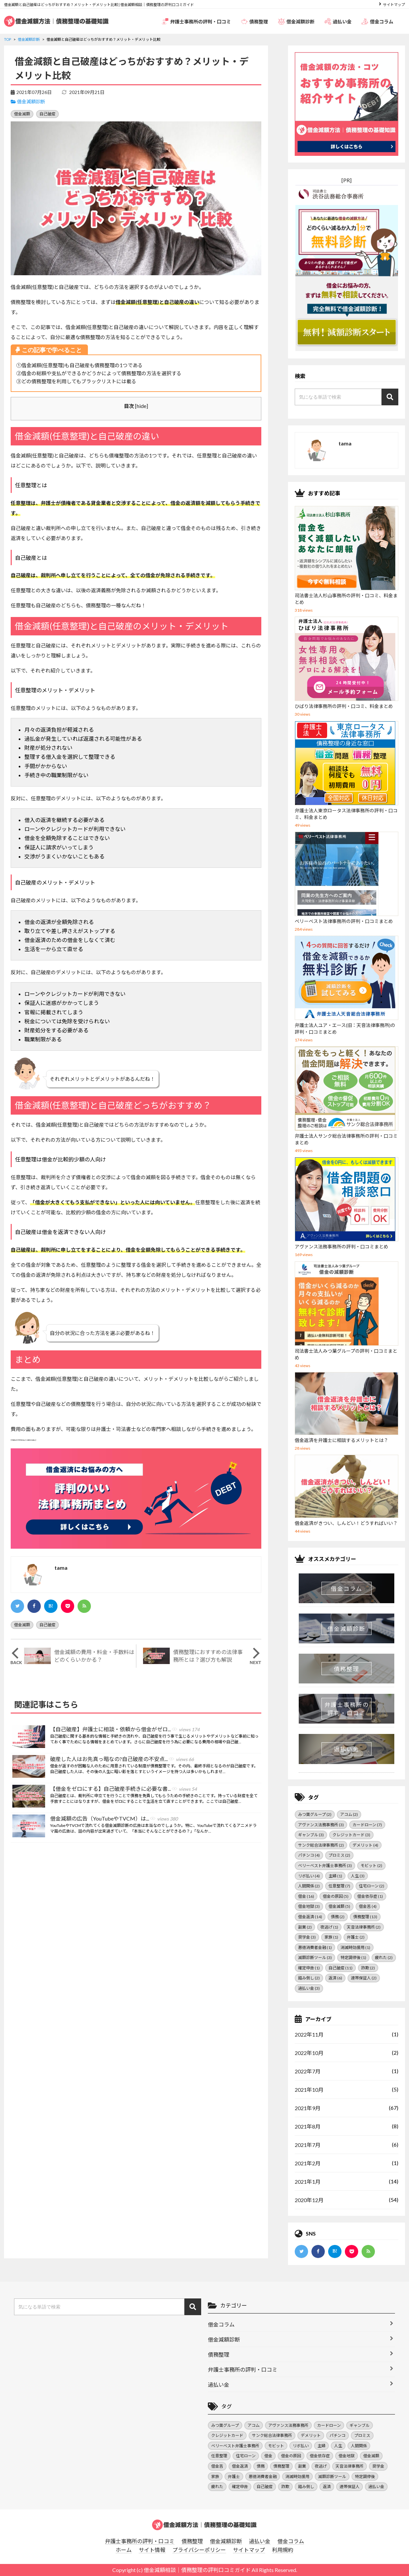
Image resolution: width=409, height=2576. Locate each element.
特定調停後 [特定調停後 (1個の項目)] (353, 1957)
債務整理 (254, 21)
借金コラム (377, 21)
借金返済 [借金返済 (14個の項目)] (310, 1916)
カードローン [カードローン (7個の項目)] (367, 1824)
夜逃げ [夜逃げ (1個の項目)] (329, 1927)
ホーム (124, 2550)
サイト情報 (152, 2550)
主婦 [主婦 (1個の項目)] (335, 1875)
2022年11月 (309, 2034)
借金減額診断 (296, 21)
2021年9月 (307, 2108)
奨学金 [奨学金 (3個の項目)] (307, 1937)
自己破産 (47, 113)
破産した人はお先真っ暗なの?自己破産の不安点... (122, 1759)
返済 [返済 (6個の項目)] (335, 1977)
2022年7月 (307, 2071)
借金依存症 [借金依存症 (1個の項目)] (370, 1896)
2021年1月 (307, 2181)
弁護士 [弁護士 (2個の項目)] (356, 1937)
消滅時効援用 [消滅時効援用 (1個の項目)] (355, 1947)
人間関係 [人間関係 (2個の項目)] (309, 1885)
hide (141, 406)
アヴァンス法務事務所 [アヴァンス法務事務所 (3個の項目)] (321, 1824)
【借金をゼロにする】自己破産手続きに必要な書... (123, 1789)
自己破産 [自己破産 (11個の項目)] (340, 1967)
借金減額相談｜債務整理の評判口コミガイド (197, 2570)
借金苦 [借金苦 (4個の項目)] (368, 1906)
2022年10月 (309, 2053)
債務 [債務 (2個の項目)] (338, 1916)
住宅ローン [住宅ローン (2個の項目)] (371, 1885)
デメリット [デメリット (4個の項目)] (365, 1845)
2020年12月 (309, 2200)
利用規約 (282, 2550)
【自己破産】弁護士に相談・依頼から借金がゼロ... (124, 1730)
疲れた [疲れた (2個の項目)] (384, 1957)
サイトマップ (394, 4)
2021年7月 (307, 2145)
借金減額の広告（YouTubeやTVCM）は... (114, 1819)
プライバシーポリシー (199, 2550)
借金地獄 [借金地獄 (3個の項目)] (309, 1906)
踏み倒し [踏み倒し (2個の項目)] (309, 1977)
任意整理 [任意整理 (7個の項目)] (339, 1885)
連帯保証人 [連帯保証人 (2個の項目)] (364, 1977)
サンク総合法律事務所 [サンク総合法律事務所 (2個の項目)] (321, 1845)
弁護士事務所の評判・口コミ (196, 21)
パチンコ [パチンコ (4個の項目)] (309, 1855)
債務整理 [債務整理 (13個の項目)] (365, 1916)
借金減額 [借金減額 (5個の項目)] (339, 1906)
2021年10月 (309, 2089)
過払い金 (338, 21)
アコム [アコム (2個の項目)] (349, 1814)
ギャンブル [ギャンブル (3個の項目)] (311, 1834)
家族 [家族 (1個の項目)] (331, 1937)
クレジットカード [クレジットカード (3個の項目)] (351, 1834)
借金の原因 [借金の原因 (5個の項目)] (336, 1896)
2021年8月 (307, 2126)
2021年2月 (307, 2163)
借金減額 (22, 113)
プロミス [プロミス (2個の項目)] (339, 1855)
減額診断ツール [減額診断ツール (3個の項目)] (315, 1957)
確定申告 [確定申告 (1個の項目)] (309, 1967)
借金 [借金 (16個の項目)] (306, 1896)
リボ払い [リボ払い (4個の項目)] (309, 1875)
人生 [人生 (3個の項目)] (358, 1875)
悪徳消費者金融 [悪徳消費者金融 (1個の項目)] (315, 1947)
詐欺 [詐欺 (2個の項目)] (368, 1967)
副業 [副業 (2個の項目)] (305, 1927)
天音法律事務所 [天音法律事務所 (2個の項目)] (364, 1927)
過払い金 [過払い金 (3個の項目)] (309, 1988)
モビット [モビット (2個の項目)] (371, 1865)
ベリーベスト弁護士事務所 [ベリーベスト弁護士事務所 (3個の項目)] (325, 1865)
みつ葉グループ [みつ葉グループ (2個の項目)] (314, 1814)
